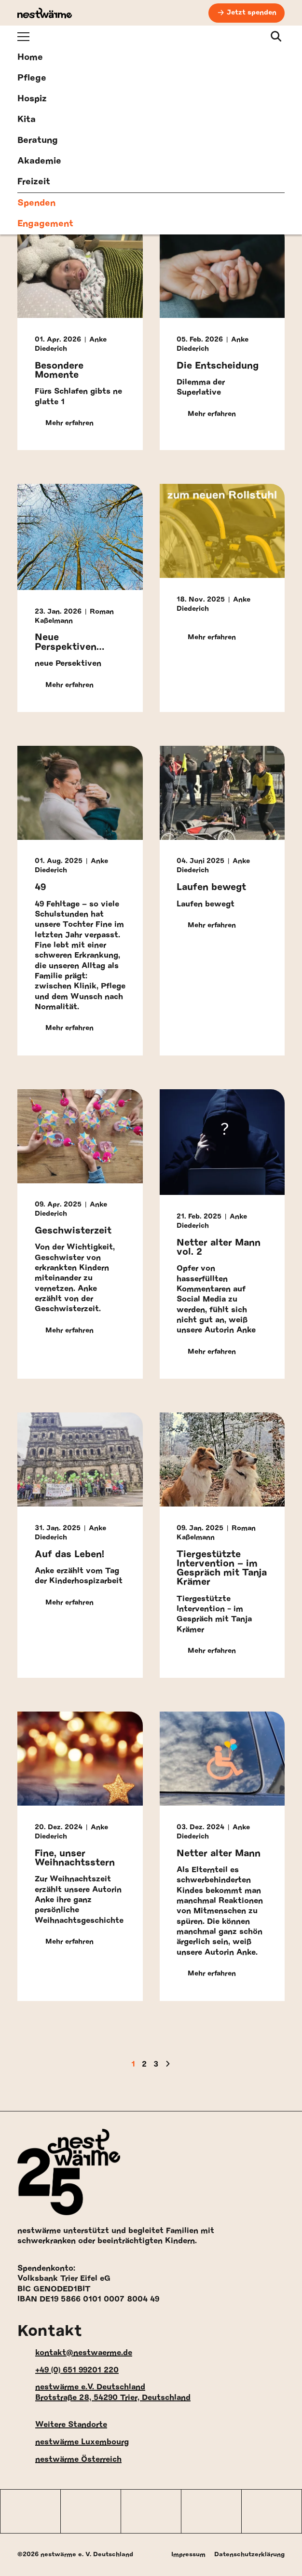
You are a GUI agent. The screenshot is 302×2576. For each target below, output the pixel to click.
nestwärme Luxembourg (73, 2442)
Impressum (188, 2554)
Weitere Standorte (62, 2425)
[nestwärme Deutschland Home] (44, 13)
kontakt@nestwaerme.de (74, 2353)
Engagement (45, 223)
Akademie (39, 161)
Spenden (36, 203)
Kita (26, 119)
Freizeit (33, 182)
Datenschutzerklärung (249, 2554)
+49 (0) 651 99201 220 (68, 2370)
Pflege (31, 78)
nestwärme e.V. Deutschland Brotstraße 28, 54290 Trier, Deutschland (104, 2392)
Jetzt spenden (251, 12)
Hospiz (32, 99)
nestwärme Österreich (69, 2459)
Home (30, 57)
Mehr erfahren (64, 423)
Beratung (37, 140)
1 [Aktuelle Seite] (133, 2064)
